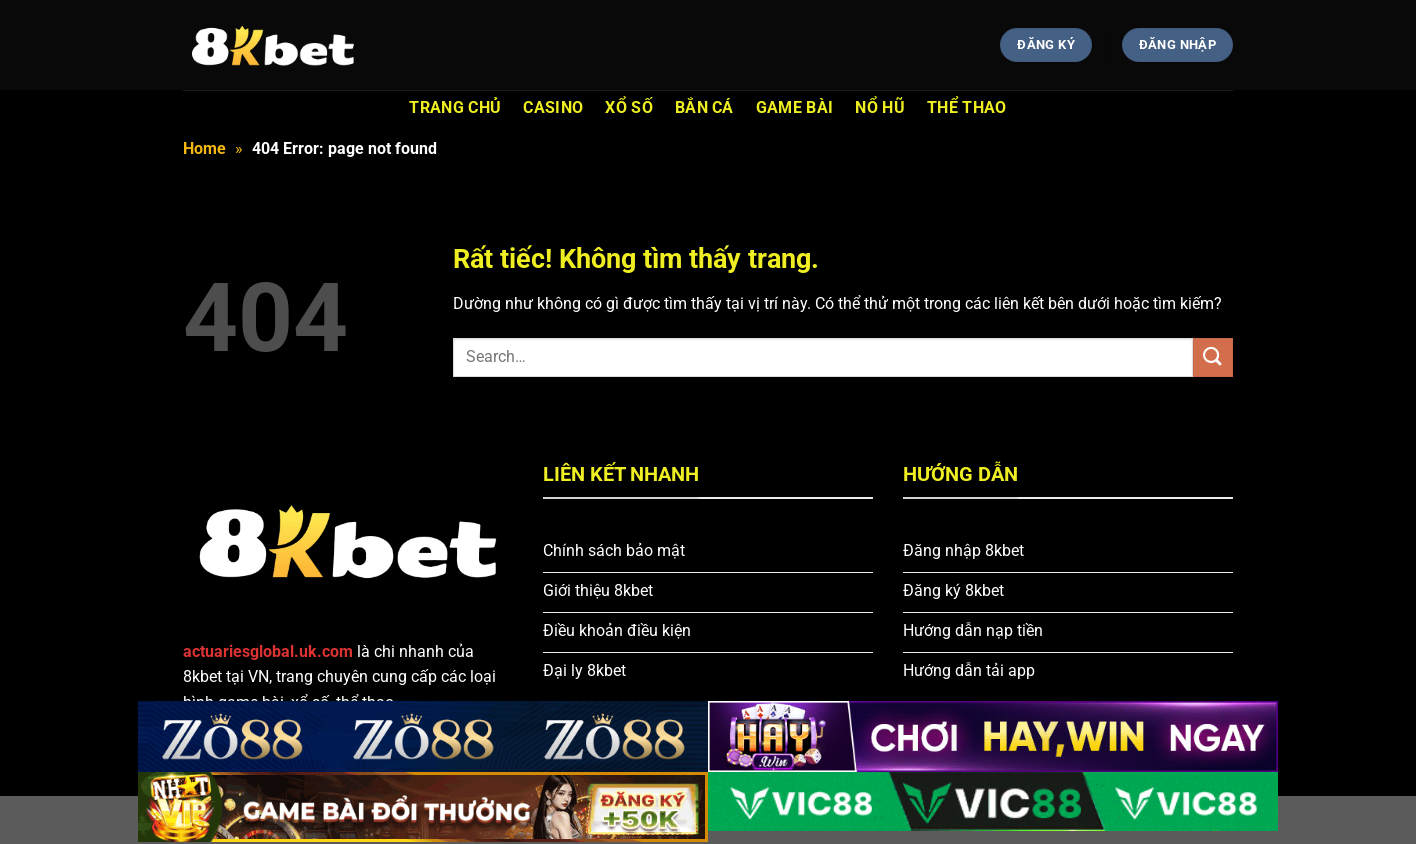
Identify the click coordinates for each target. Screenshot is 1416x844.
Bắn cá (704, 107)
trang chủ (455, 107)
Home (204, 148)
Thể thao (967, 107)
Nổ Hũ (880, 107)
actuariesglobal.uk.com (268, 651)
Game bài (795, 107)
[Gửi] (1213, 357)
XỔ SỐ (629, 107)
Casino (553, 107)
